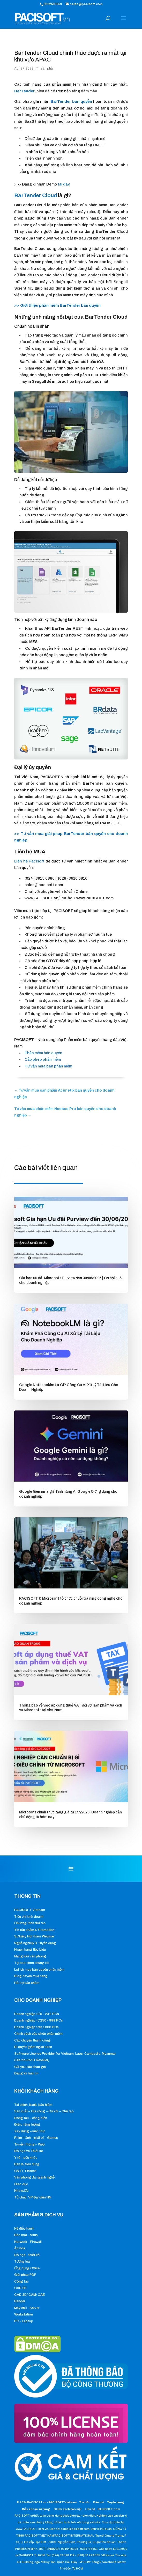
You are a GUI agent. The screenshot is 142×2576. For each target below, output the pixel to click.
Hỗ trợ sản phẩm (26, 1983)
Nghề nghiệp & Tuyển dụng (35, 1943)
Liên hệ (90, 2509)
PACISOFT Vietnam (29, 1910)
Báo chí (98, 2502)
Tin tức (84, 2502)
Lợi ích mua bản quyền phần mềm (39, 1969)
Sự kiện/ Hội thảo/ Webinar (34, 1936)
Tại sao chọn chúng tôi (31, 1963)
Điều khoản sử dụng (36, 2509)
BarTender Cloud (35, 195)
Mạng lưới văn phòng (30, 1956)
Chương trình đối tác (30, 1923)
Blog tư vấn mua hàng (31, 1976)
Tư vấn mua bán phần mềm (48, 1066)
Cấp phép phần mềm (43, 1059)
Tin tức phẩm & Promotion (34, 1930)
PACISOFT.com (109, 2509)
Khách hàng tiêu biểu (30, 1949)
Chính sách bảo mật (68, 2509)
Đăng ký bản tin (26, 2073)
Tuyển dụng (115, 2502)
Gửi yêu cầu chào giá (30, 2067)
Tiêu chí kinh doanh (28, 1917)
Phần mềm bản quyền (43, 1053)
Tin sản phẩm (46, 68)
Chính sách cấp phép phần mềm (38, 2034)
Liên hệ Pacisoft (29, 861)
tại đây (63, 184)
